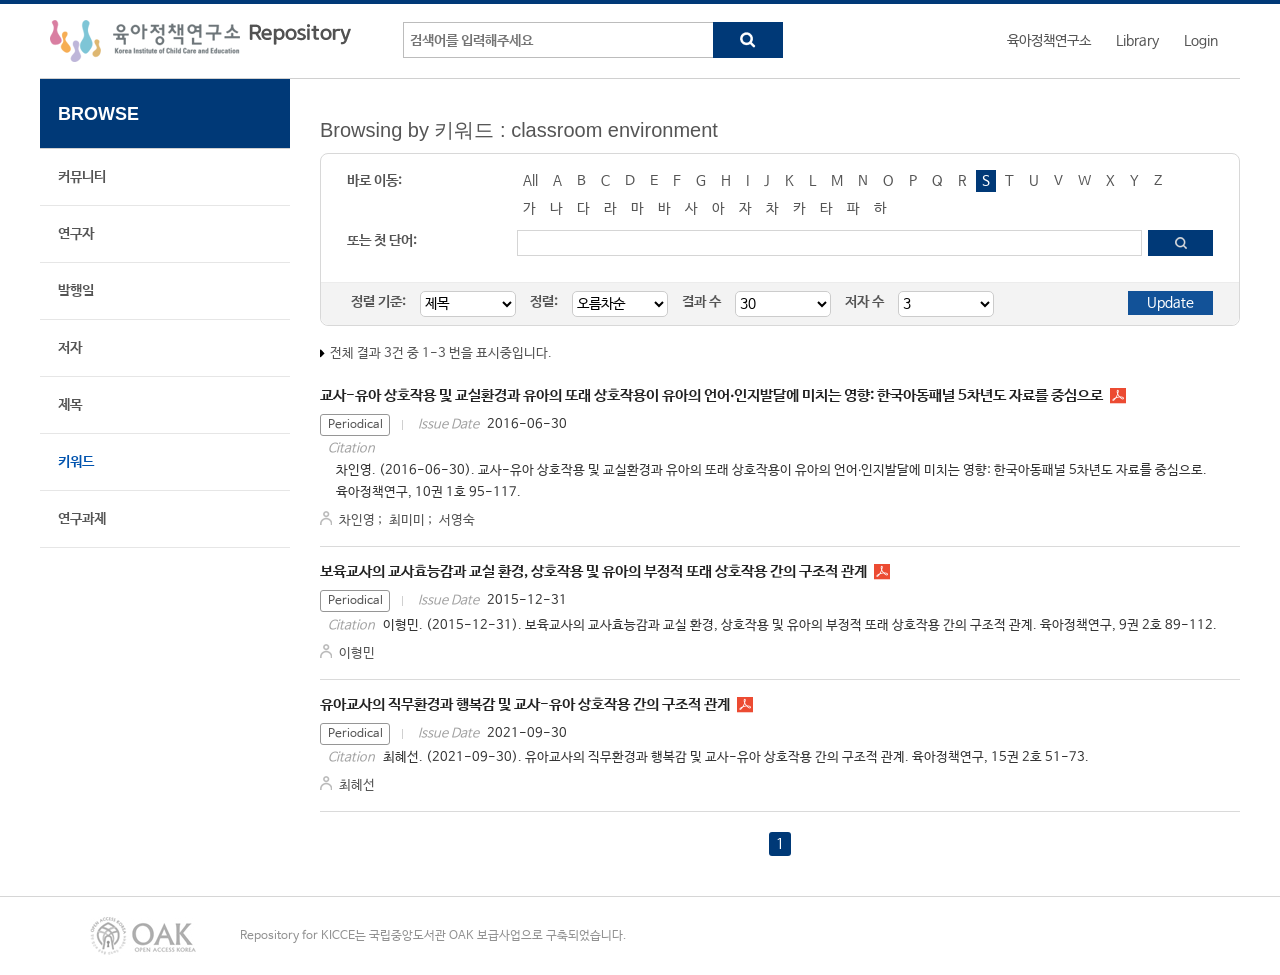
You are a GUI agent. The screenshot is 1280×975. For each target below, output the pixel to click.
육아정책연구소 (1049, 41)
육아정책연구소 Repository (200, 41)
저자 (70, 348)
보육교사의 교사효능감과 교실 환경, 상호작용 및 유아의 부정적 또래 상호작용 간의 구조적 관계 (593, 571)
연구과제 (82, 519)
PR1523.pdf (745, 705)
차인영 (357, 520)
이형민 (357, 653)
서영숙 (457, 520)
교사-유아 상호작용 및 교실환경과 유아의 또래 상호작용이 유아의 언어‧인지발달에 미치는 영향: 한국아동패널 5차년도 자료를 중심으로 (711, 395)
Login (1201, 41)
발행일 (76, 291)
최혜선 (357, 785)
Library (1137, 41)
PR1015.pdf (1118, 396)
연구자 (76, 234)
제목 (70, 405)
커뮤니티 (82, 177)
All (530, 181)
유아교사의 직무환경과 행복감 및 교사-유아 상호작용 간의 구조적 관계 (525, 704)
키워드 (76, 462)
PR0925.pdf (882, 572)
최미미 (407, 520)
